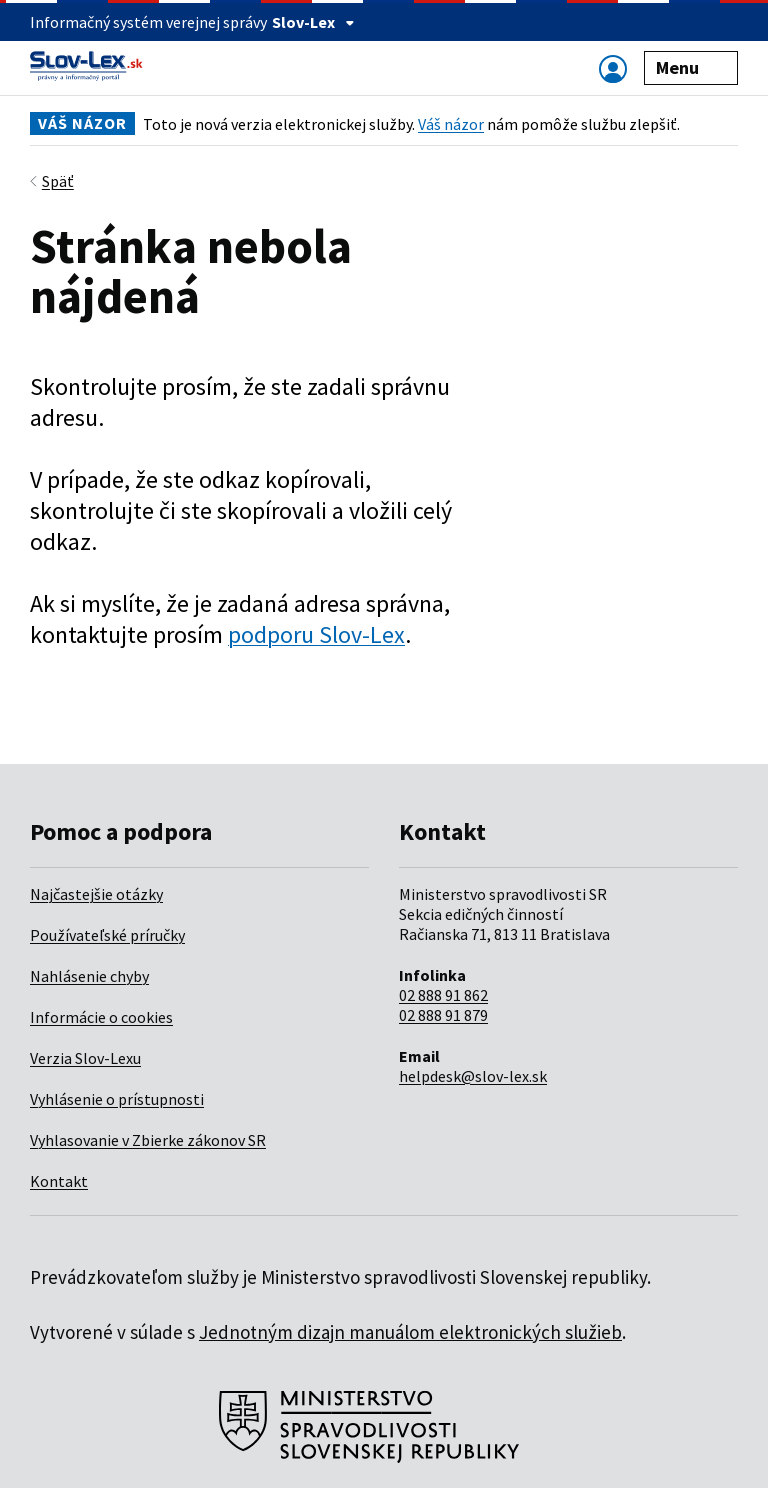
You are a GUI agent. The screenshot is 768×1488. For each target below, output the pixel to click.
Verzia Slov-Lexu (85, 1058)
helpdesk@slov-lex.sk (473, 1076)
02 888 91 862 (443, 995)
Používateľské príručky (107, 935)
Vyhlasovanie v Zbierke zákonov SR (148, 1140)
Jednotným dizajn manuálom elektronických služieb (410, 1332)
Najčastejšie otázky (96, 894)
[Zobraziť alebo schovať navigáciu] (613, 68)
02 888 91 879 (443, 1015)
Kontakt (59, 1181)
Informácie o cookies (101, 1017)
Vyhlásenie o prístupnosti (117, 1099)
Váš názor (451, 124)
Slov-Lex (313, 22)
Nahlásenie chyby (89, 976)
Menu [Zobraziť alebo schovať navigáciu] (691, 67)
